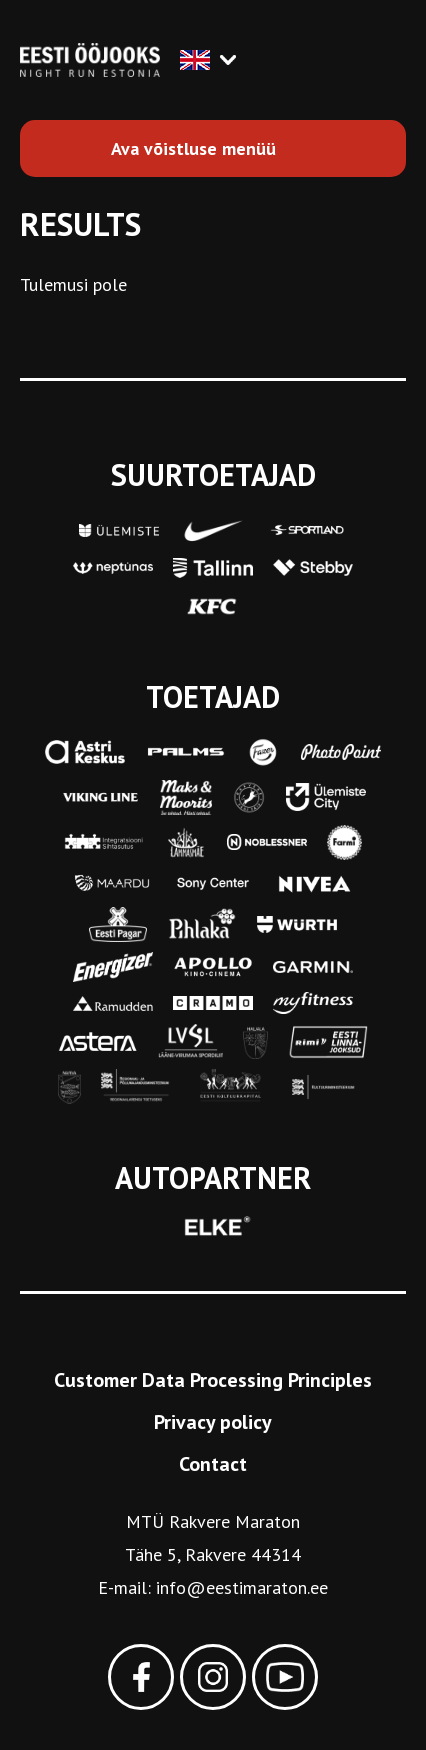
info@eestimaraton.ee (242, 1587)
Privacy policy (213, 1422)
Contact (213, 1464)
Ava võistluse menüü (193, 148)
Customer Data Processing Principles (213, 1380)
